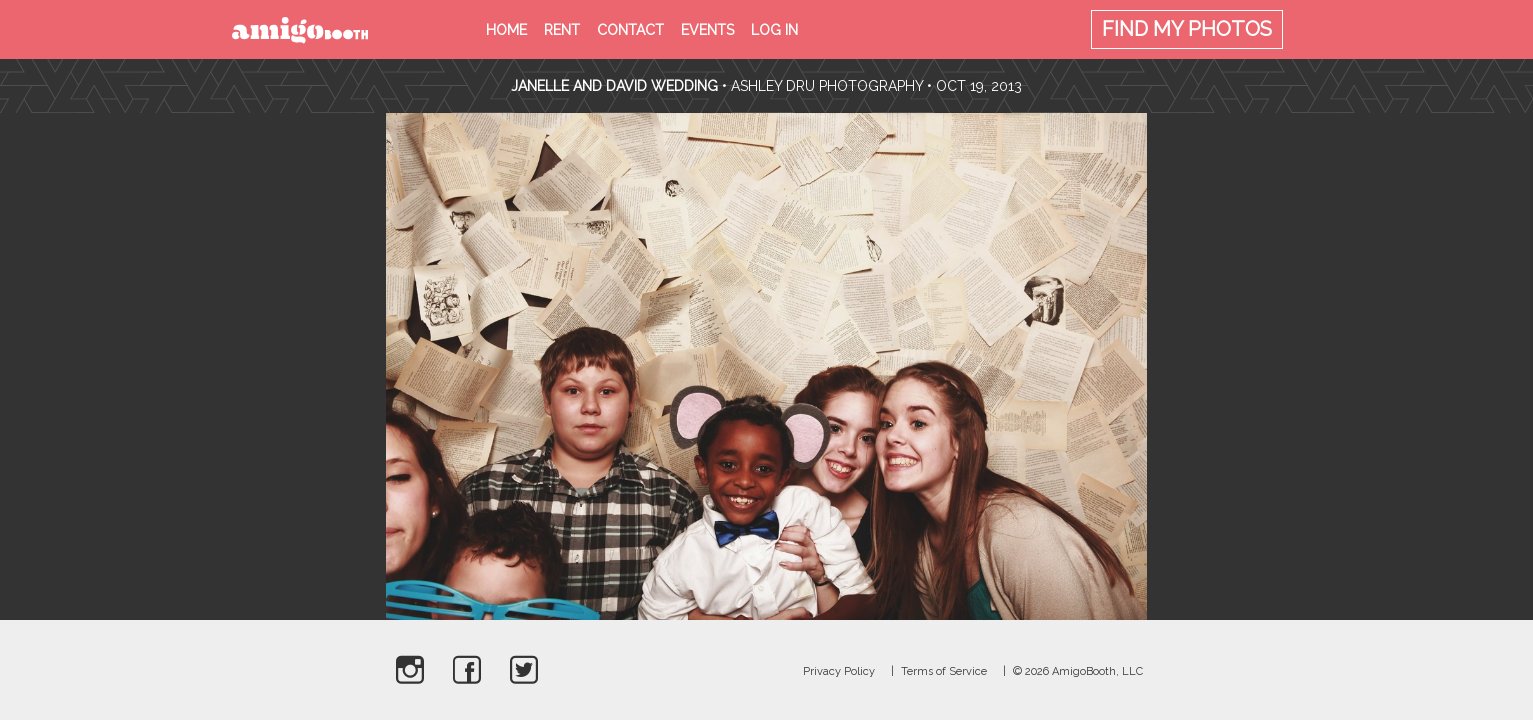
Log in (774, 30)
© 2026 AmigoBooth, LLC (1078, 671)
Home (506, 30)
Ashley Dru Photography (827, 86)
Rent (562, 30)
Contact (630, 30)
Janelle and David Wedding (614, 86)
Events (707, 30)
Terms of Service (944, 671)
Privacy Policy (839, 671)
